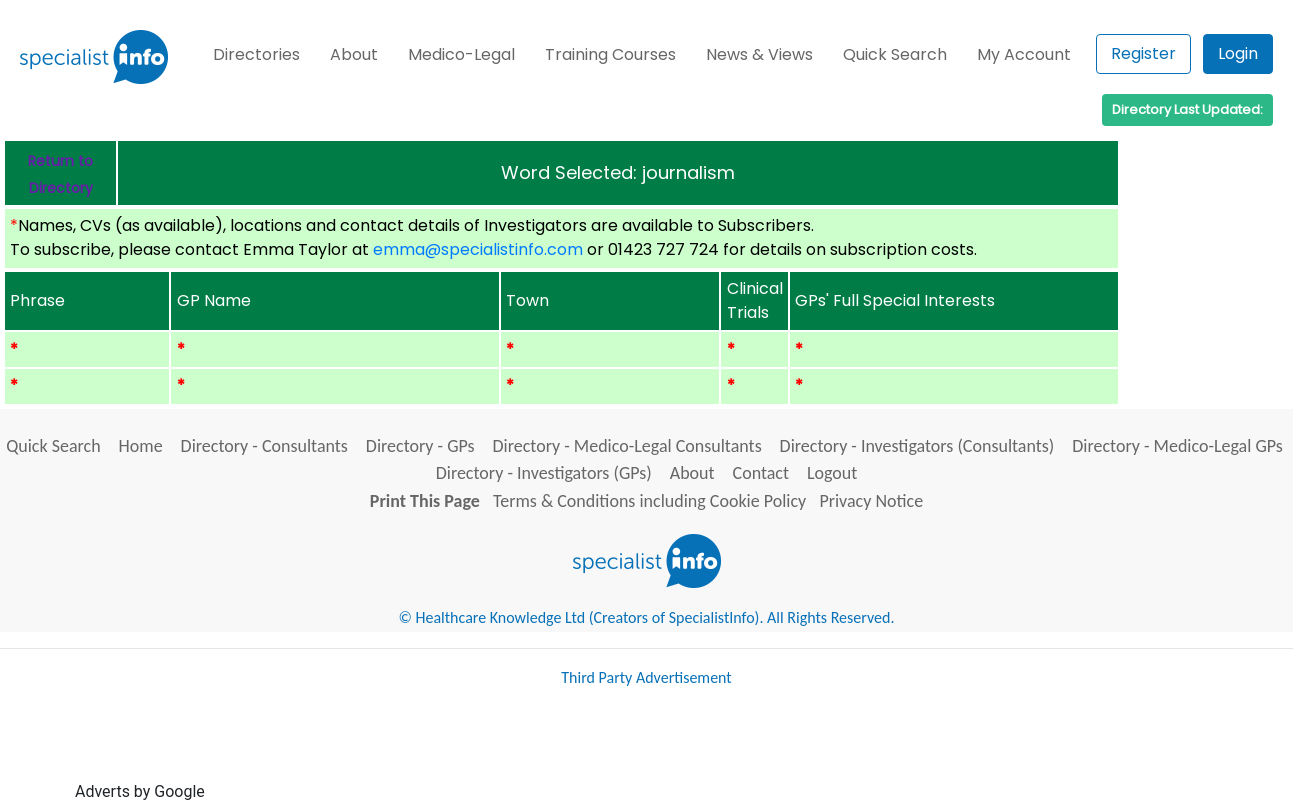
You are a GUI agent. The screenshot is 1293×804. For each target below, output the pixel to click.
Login (1238, 53)
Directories (256, 54)
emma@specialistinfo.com (478, 249)
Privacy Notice (871, 501)
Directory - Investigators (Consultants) (917, 446)
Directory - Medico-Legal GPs (1177, 446)
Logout (832, 473)
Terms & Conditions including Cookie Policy (649, 501)
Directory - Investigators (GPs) (544, 473)
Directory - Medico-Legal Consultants (627, 446)
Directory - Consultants (264, 446)
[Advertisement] (573, 752)
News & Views (759, 54)
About (354, 54)
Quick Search (895, 54)
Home (141, 446)
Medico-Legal (461, 54)
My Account (1024, 54)
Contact (761, 473)
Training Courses (610, 54)
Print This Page (425, 501)
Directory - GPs (420, 446)
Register (1143, 53)
